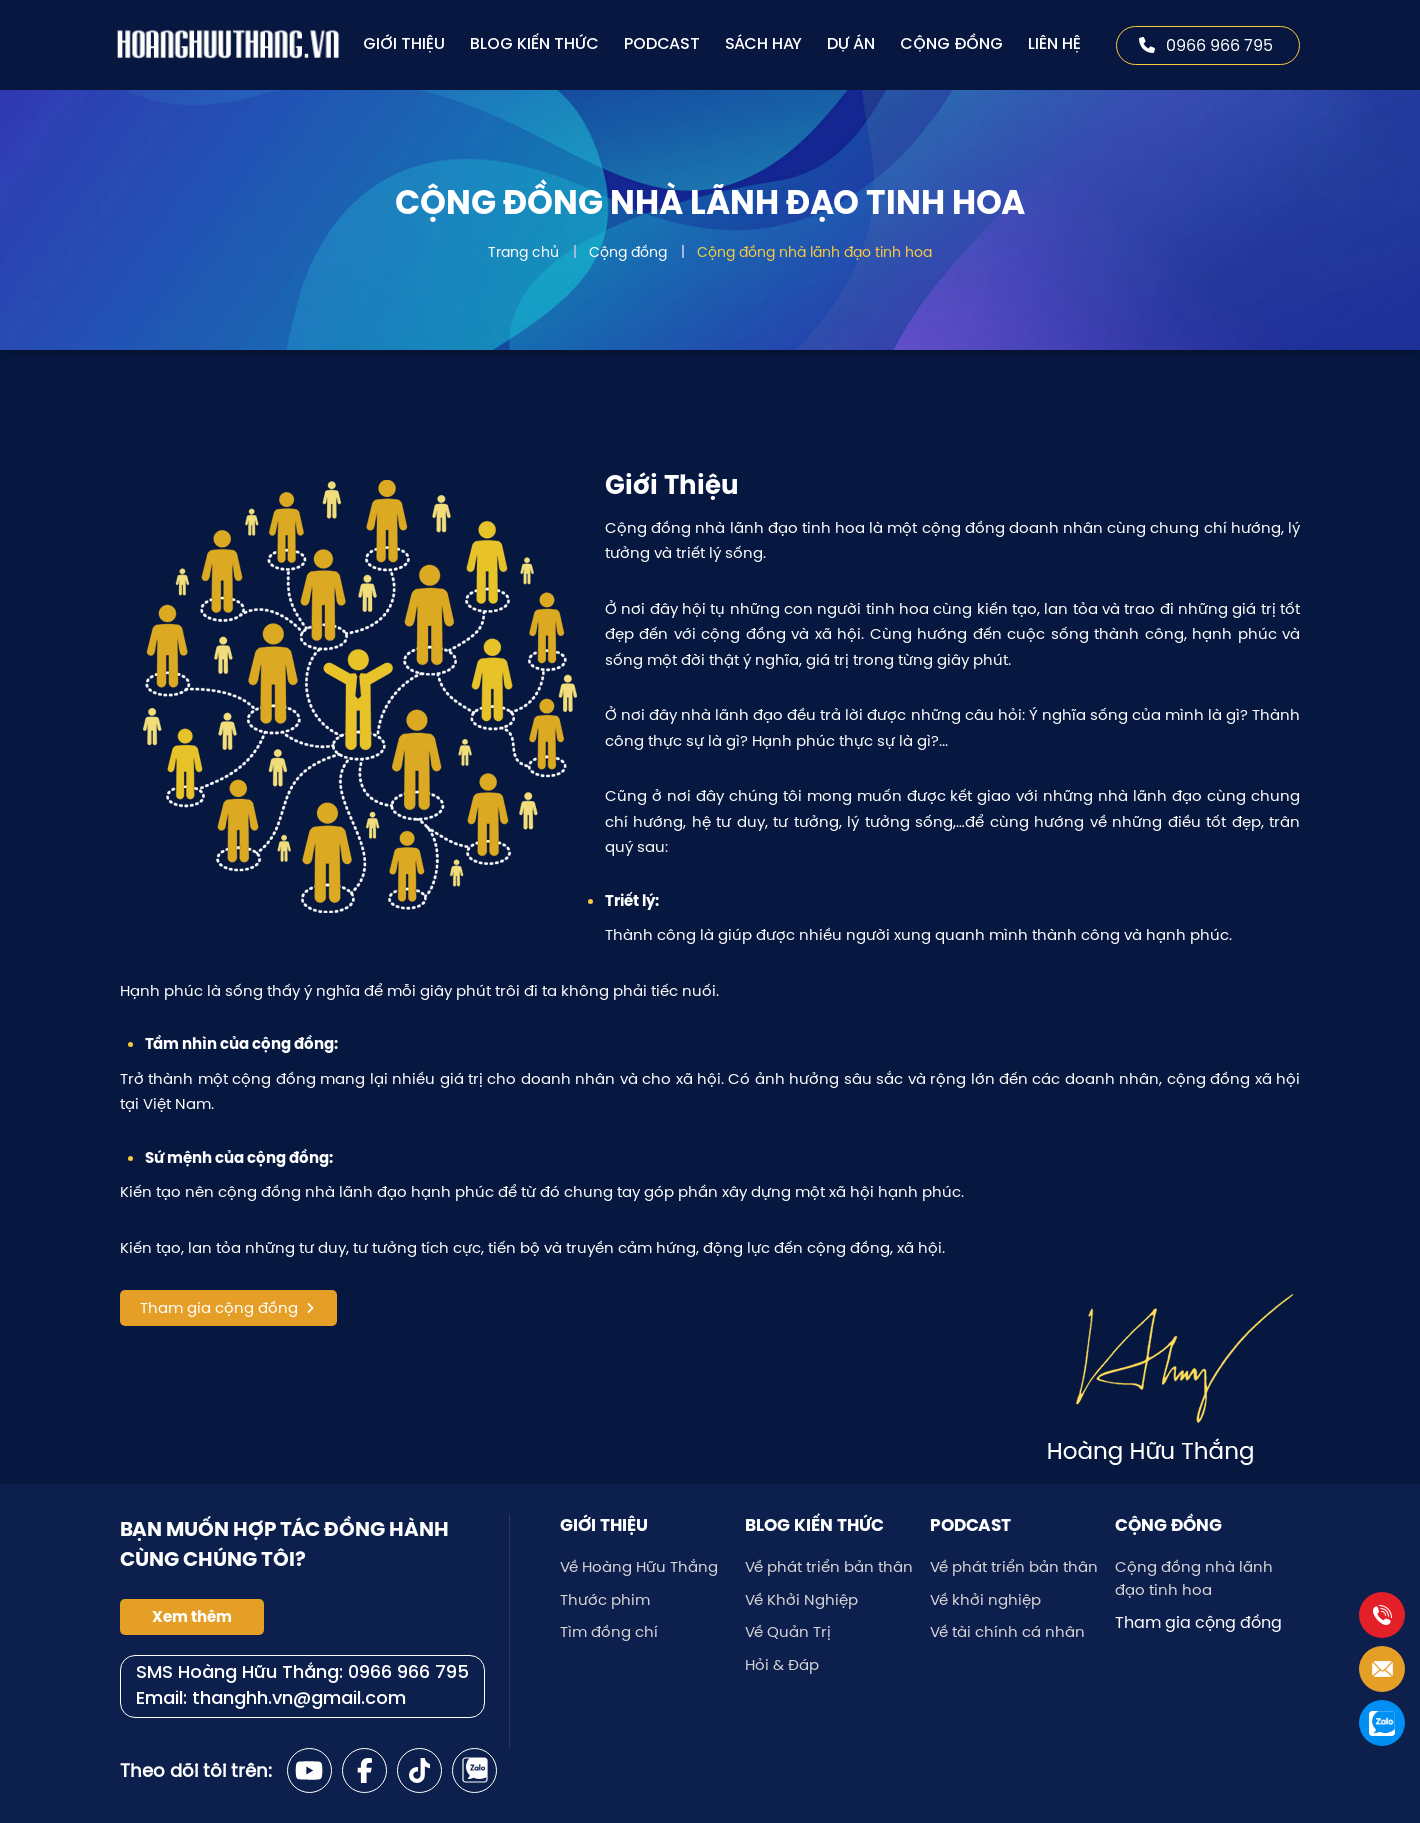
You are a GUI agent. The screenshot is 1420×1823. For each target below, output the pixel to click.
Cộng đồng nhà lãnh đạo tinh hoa (814, 252)
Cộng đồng (951, 44)
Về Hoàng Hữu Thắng (639, 1566)
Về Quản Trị (788, 1631)
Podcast (662, 44)
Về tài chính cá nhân (1007, 1631)
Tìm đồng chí (609, 1631)
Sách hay (763, 44)
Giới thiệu (404, 44)
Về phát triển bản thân (829, 1566)
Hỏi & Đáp (782, 1664)
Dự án (851, 44)
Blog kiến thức (534, 44)
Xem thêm (192, 1617)
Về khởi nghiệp (985, 1599)
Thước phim (605, 1599)
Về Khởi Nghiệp (801, 1599)
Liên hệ (1054, 44)
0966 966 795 (1206, 45)
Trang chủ (523, 252)
